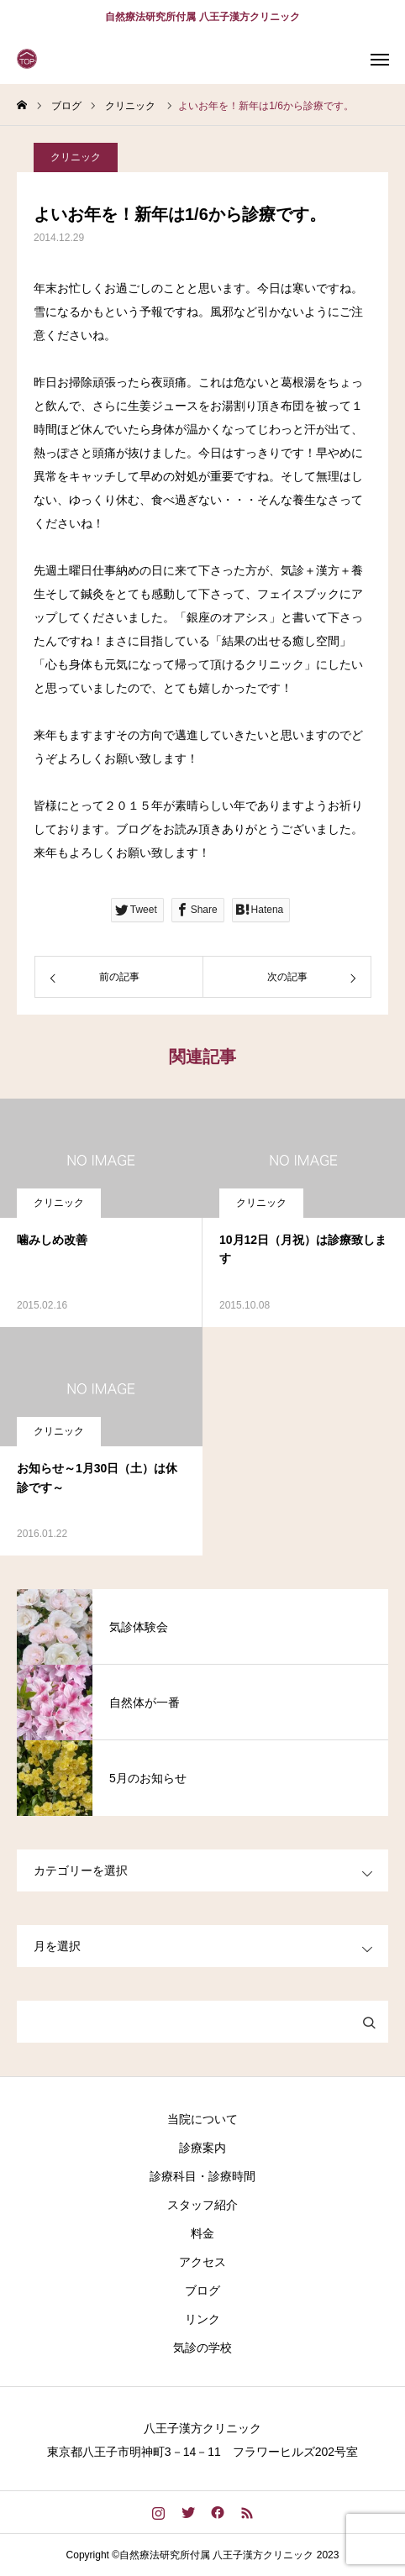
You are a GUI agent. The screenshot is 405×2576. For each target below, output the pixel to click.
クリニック (75, 157)
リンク (202, 2319)
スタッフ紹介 (202, 2204)
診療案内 (202, 2147)
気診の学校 (202, 2347)
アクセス (202, 2262)
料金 (202, 2233)
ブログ (202, 2290)
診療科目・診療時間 (202, 2176)
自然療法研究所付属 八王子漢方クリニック (202, 17)
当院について (202, 2119)
